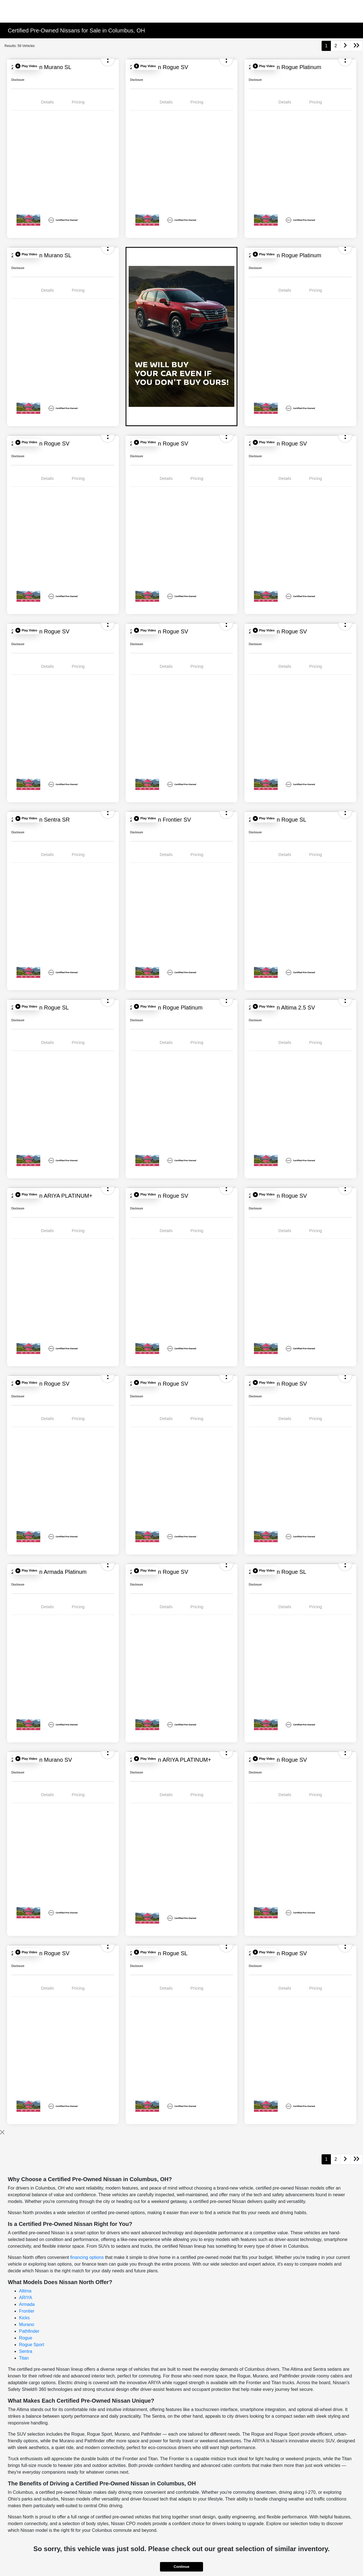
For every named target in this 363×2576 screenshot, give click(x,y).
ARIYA (25, 2297)
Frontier (26, 2311)
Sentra (25, 2351)
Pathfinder (29, 2331)
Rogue (25, 2338)
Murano (26, 2324)
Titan (24, 2358)
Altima (25, 2291)
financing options (87, 2257)
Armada (27, 2304)
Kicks (24, 2317)
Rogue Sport (31, 2344)
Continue (181, 2567)
